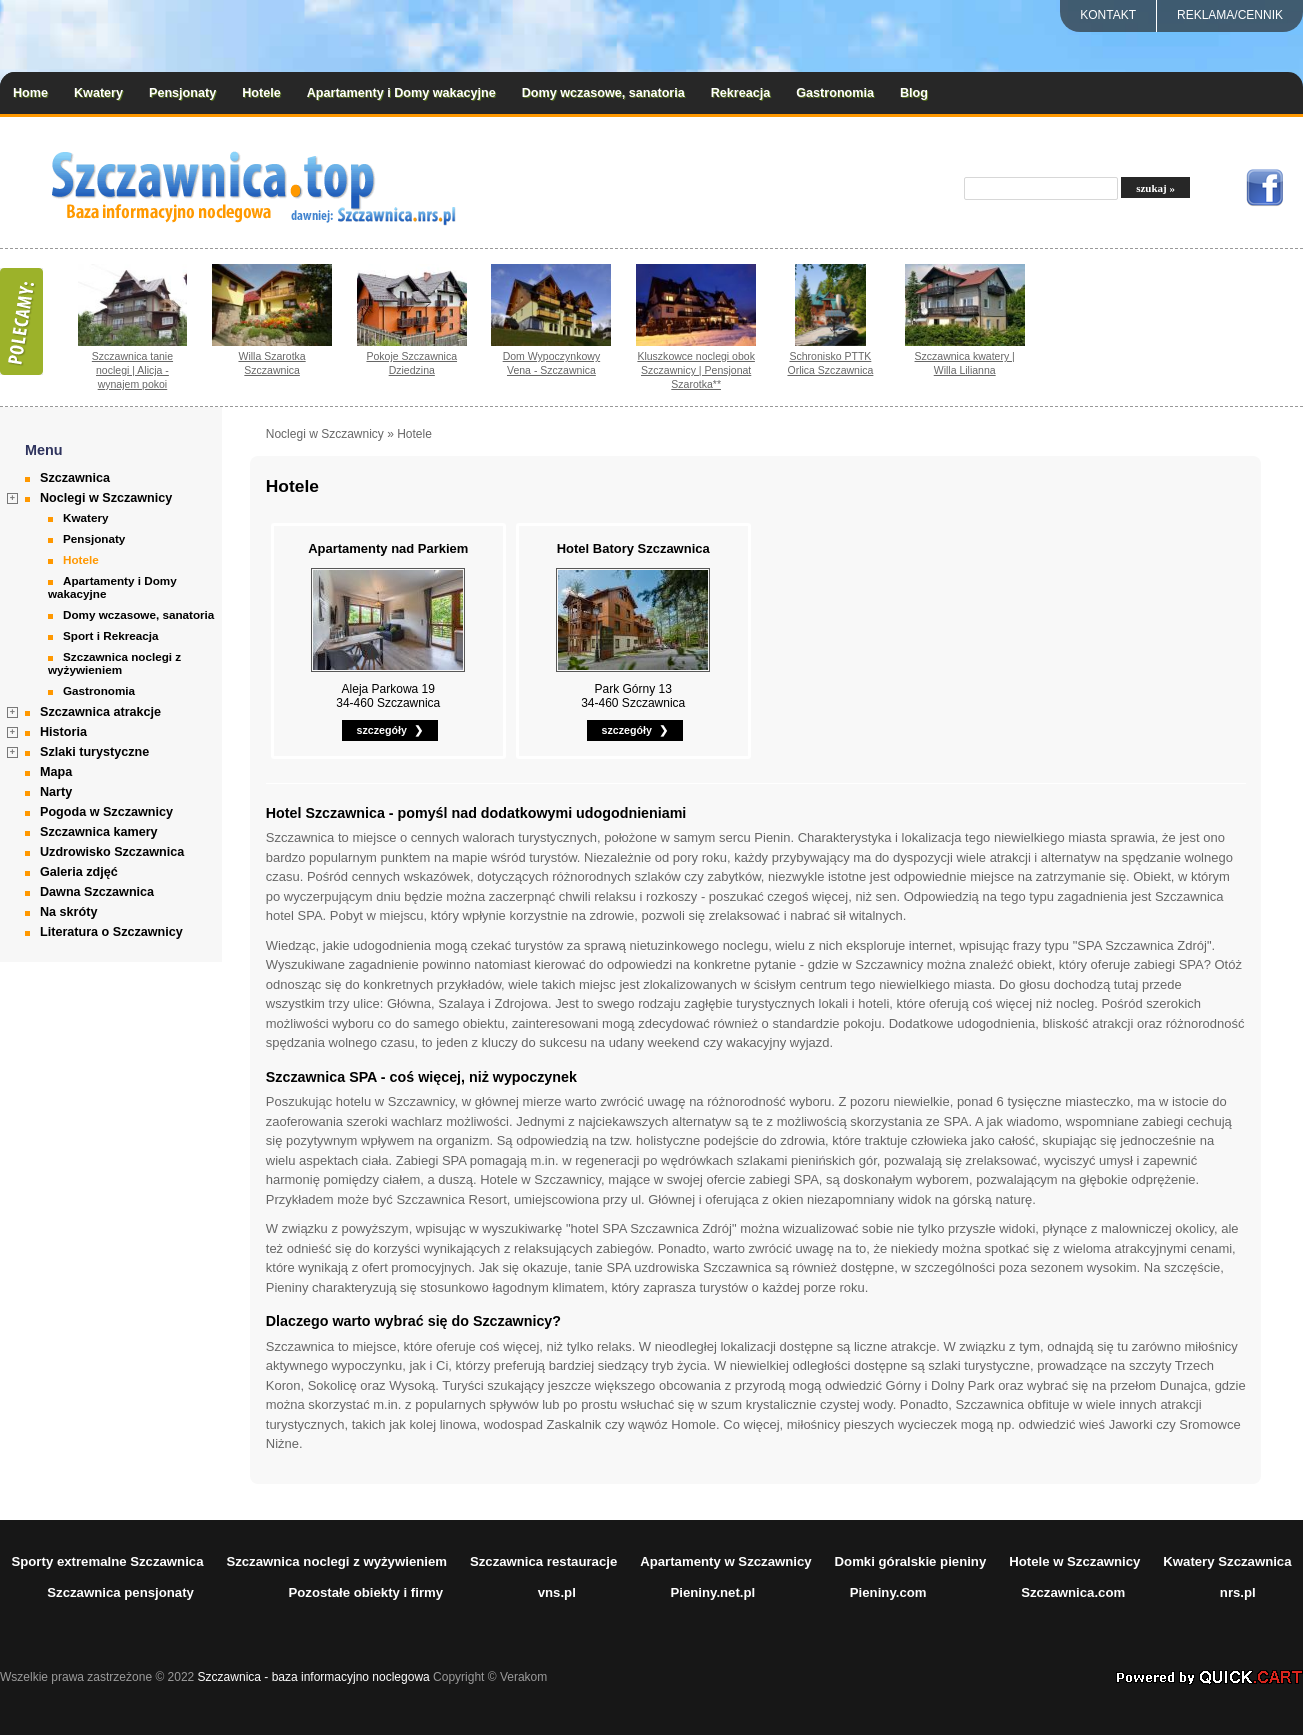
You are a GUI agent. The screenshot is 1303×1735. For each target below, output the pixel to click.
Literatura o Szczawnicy (111, 932)
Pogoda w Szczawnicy (106, 812)
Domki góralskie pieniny (911, 1561)
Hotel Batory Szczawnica (633, 548)
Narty (56, 792)
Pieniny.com (888, 1592)
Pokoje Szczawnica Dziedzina (411, 363)
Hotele (261, 93)
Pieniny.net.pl (712, 1592)
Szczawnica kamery (99, 832)
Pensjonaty (182, 93)
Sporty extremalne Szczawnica (107, 1561)
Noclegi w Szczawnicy (106, 498)
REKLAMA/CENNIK (1230, 15)
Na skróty (68, 912)
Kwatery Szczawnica (1227, 1561)
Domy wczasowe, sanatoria (603, 93)
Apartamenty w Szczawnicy (726, 1561)
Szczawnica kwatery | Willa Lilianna (965, 363)
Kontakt (1108, 15)
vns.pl (557, 1592)
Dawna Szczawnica (97, 892)
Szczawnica (75, 478)
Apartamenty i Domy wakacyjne (401, 93)
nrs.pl (1238, 1592)
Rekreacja (741, 93)
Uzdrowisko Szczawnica (112, 852)
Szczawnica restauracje (543, 1561)
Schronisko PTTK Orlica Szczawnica (830, 363)
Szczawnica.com (1073, 1592)
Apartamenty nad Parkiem (388, 548)
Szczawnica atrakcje (100, 712)
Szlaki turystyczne (94, 752)
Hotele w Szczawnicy (1074, 1561)
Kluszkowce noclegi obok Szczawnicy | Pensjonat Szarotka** (696, 370)
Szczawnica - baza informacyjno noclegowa (314, 1677)
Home (30, 93)
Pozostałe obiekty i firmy (365, 1592)
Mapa (56, 772)
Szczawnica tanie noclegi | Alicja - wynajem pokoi (132, 370)
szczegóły (382, 730)
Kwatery (98, 93)
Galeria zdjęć (79, 872)
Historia (63, 732)
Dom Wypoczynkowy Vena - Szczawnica (552, 363)
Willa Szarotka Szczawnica (271, 363)
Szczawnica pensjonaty (120, 1592)
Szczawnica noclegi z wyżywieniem (114, 663)
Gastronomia (835, 93)
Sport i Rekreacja (111, 635)
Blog (914, 93)
